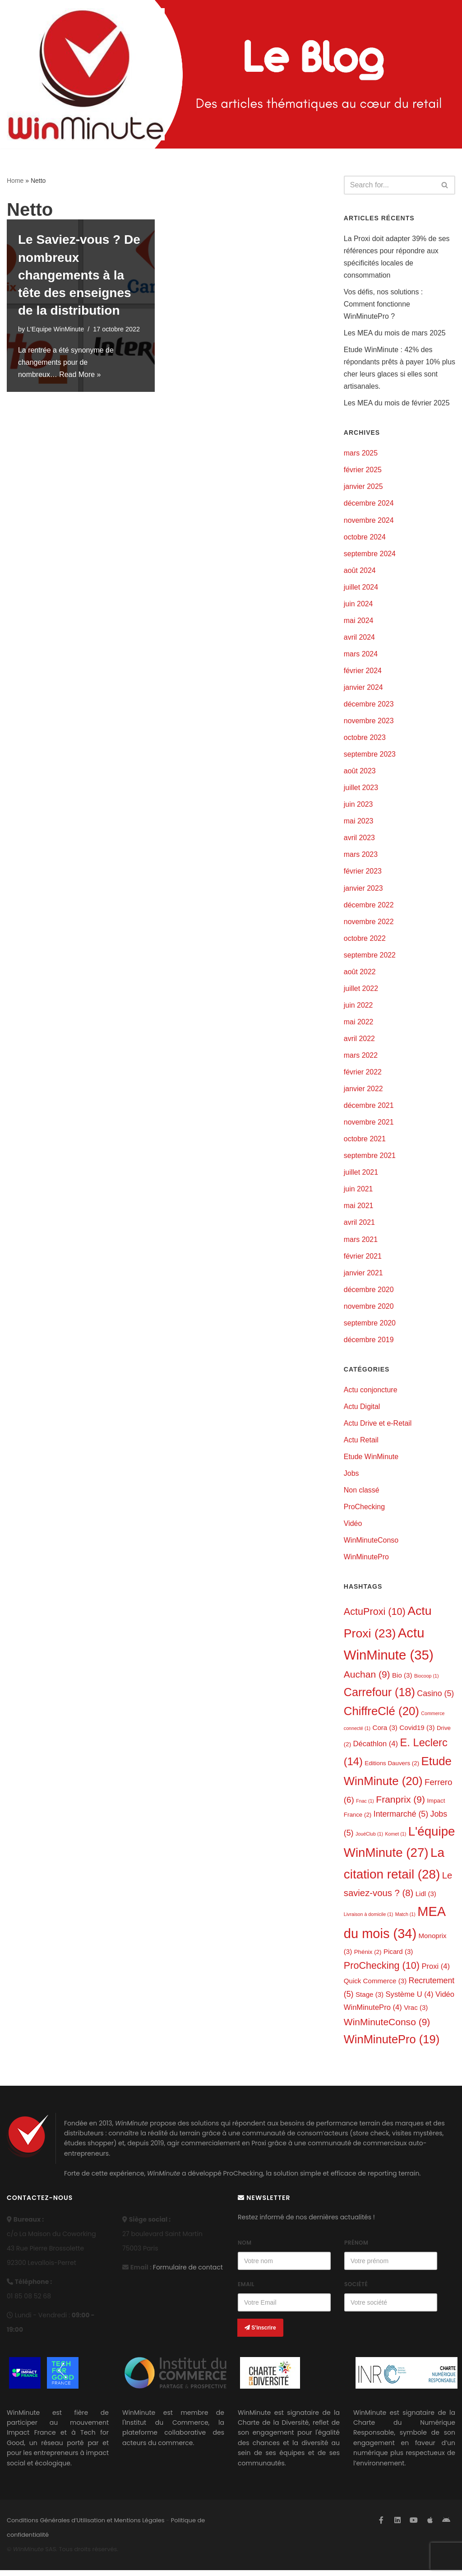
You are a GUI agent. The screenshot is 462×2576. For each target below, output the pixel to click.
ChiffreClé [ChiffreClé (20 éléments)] (381, 1716)
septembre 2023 (370, 756)
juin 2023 (358, 806)
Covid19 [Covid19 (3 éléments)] (416, 1733)
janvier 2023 (363, 890)
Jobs (351, 1478)
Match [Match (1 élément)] (405, 1919)
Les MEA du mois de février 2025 (397, 404)
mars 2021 (361, 1243)
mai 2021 (359, 1210)
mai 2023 (359, 823)
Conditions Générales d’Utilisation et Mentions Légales (86, 2526)
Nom (244, 2248)
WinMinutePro (366, 1562)
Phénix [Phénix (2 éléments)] (368, 1957)
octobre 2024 (365, 538)
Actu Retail (361, 1444)
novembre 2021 (369, 1126)
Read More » (81, 374)
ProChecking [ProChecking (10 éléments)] (382, 1970)
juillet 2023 (361, 790)
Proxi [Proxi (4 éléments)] (435, 1971)
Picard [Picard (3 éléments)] (398, 1957)
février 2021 (363, 1260)
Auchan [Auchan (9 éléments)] (367, 1679)
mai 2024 (359, 622)
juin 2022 (358, 1008)
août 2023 (360, 773)
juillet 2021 (361, 1176)
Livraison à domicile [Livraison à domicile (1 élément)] (368, 1919)
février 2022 (363, 1075)
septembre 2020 (370, 1327)
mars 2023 (361, 857)
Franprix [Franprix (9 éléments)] (400, 1804)
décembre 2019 (369, 1344)
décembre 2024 (369, 504)
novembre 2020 (369, 1310)
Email (246, 2290)
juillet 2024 (361, 588)
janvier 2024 (363, 689)
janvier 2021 (363, 1276)
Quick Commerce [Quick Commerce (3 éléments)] (375, 1986)
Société (356, 2290)
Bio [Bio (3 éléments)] (402, 1680)
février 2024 (363, 672)
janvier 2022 (363, 1092)
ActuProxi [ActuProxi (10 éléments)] (375, 1616)
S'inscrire (260, 2333)
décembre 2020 (369, 1293)
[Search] (389, 185)
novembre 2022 (369, 924)
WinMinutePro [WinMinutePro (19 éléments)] (391, 2045)
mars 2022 (361, 1058)
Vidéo (353, 1528)
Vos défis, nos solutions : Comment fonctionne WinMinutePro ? (383, 304)
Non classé (361, 1494)
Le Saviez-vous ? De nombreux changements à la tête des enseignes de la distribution (79, 275)
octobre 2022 (365, 941)
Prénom (356, 2248)
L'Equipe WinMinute (55, 329)
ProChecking (364, 1512)
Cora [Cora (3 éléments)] (384, 1733)
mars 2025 (361, 454)
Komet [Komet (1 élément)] (395, 1839)
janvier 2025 (363, 488)
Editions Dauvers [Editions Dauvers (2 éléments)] (392, 1768)
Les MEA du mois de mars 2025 (395, 333)
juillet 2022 (361, 991)
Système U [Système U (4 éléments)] (410, 2000)
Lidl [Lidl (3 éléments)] (426, 1899)
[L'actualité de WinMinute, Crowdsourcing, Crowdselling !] (86, 74)
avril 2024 (359, 638)
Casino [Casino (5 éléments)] (435, 1698)
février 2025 (363, 470)
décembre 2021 (369, 1108)
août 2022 (360, 974)
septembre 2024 (370, 554)
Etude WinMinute (371, 1461)
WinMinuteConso (371, 1545)
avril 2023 (359, 840)
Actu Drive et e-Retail (378, 1428)
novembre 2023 (369, 722)
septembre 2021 (370, 1159)
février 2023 (363, 874)
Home (15, 180)
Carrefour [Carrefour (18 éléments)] (379, 1697)
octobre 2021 (365, 1142)
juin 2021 (358, 1192)
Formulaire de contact (188, 2273)
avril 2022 (359, 1042)
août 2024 (360, 571)
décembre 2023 (369, 706)
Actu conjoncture (370, 1394)
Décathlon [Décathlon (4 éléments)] (375, 1749)
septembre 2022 (370, 958)
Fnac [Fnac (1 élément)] (365, 1806)
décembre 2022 (369, 907)
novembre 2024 (369, 521)
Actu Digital (362, 1410)
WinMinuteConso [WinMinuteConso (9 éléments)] (387, 2027)
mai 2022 (359, 1025)
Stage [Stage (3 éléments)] (369, 2000)
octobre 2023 (365, 739)
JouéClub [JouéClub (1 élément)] (369, 1839)
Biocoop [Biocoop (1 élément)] (426, 1680)
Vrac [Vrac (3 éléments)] (416, 2013)
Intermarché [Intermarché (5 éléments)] (401, 1819)
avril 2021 (359, 1226)
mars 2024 (361, 655)
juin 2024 (358, 605)
